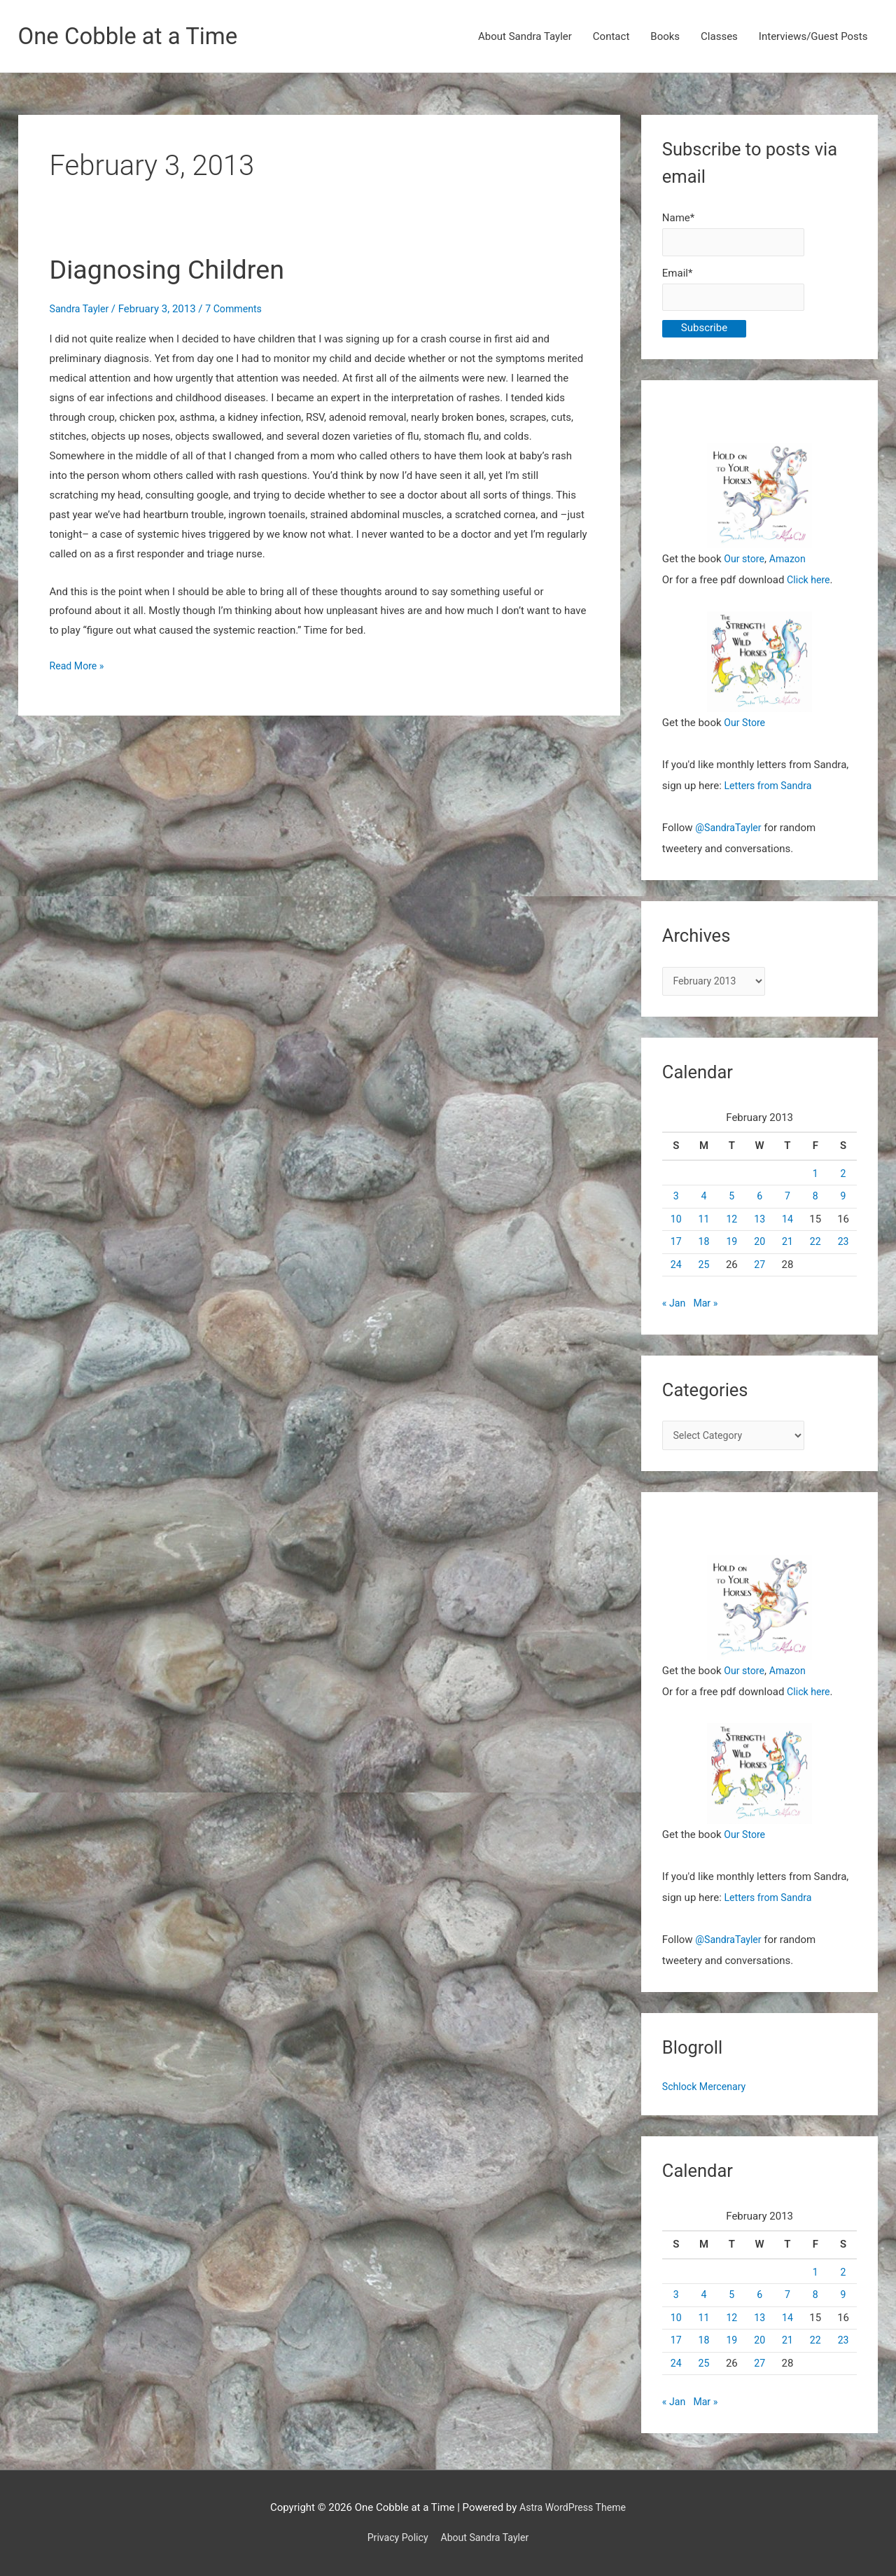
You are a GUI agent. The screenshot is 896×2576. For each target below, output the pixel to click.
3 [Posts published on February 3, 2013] (675, 1204)
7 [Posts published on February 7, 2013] (787, 1204)
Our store (745, 564)
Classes (719, 37)
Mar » (707, 1311)
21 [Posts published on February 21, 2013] (788, 1250)
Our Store (746, 729)
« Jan (674, 1311)
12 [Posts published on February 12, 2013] (732, 1227)
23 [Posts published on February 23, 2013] (843, 1250)
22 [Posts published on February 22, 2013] (815, 1250)
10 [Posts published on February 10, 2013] (676, 1227)
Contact (611, 37)
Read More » (79, 667)
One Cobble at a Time (134, 36)
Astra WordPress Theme (572, 2507)
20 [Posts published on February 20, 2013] (760, 1250)
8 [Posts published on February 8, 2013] (815, 1204)
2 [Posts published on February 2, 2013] (843, 1182)
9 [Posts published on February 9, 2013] (843, 1204)
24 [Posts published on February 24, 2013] (676, 1273)
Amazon (790, 564)
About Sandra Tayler (525, 37)
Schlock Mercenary (706, 2097)
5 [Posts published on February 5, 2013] (731, 1204)
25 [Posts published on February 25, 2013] (704, 1273)
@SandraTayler (730, 834)
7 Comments (239, 310)
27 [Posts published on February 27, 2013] (760, 1273)
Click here (809, 585)
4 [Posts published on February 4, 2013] (703, 1204)
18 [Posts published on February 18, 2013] (704, 1250)
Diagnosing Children (175, 270)
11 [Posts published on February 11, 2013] (704, 1227)
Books (665, 37)
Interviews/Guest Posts (813, 37)
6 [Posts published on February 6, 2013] (759, 1204)
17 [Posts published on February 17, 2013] (676, 1250)
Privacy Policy (395, 2537)
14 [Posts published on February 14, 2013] (788, 1227)
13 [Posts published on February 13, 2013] (760, 1227)
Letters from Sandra (771, 792)
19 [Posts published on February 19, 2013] (732, 1250)
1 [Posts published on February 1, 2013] (815, 1182)
